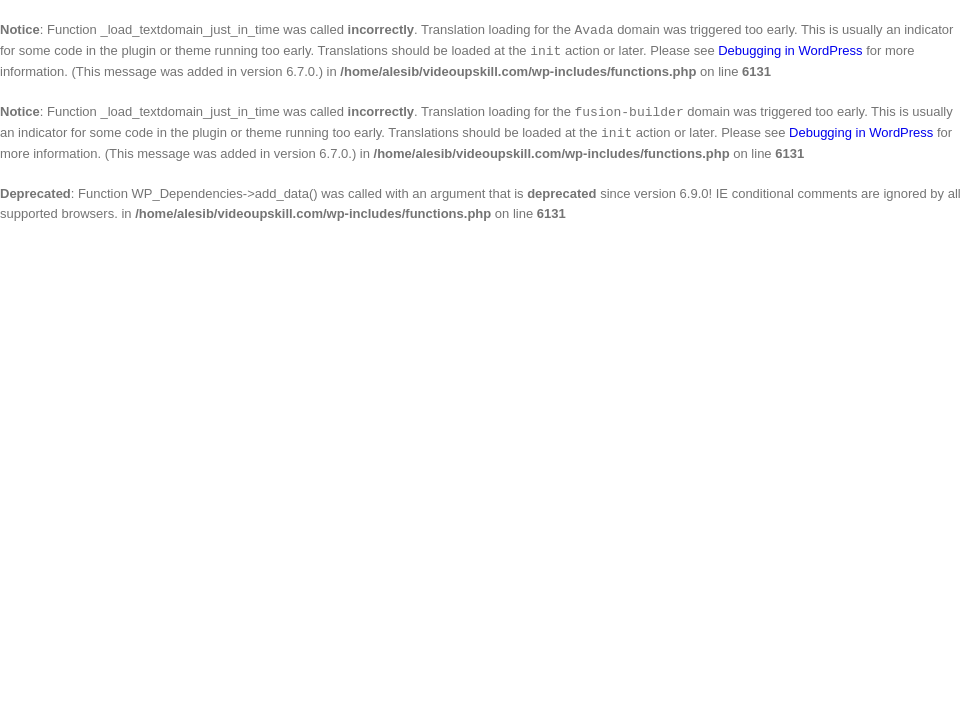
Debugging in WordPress (790, 51)
